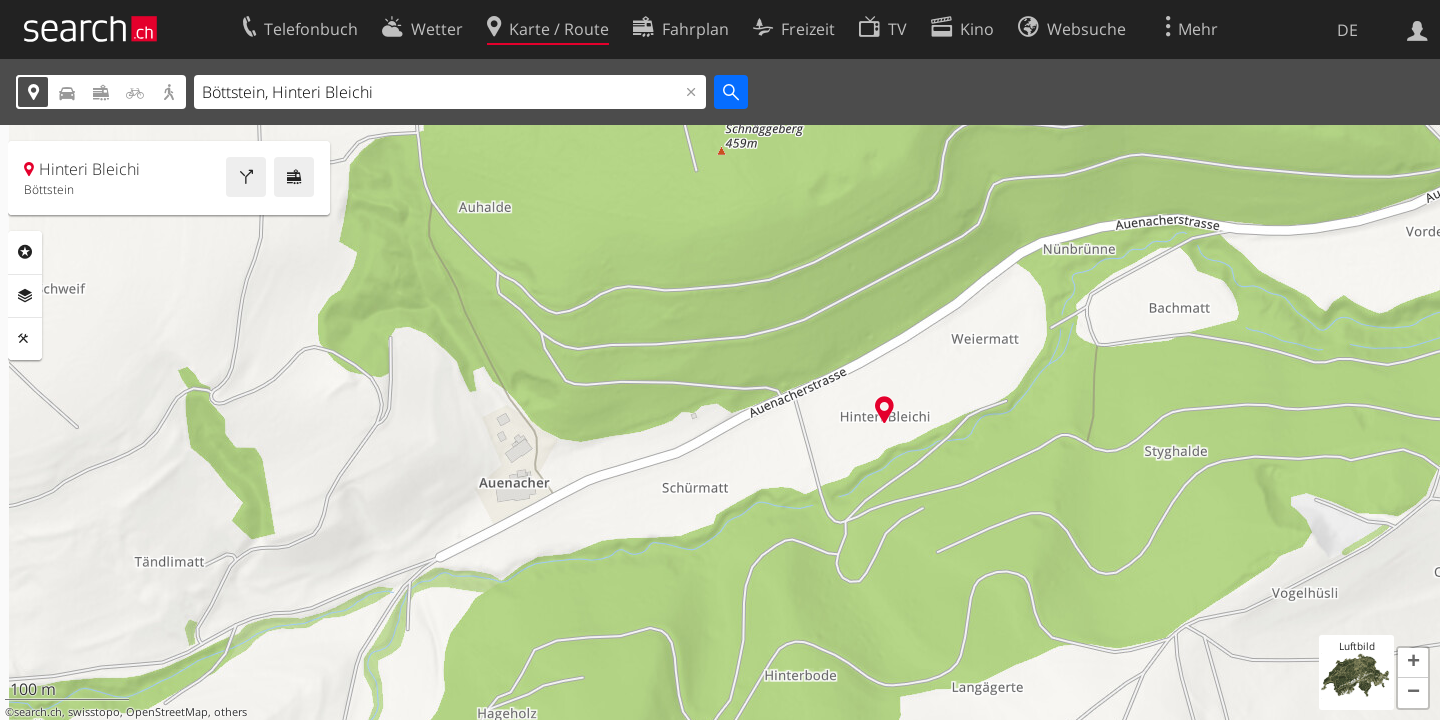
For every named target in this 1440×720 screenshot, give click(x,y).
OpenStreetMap (167, 712)
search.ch (38, 712)
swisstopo (94, 712)
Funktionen (25, 339)
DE (1347, 30)
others (230, 712)
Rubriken (25, 252)
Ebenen (25, 296)
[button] (1413, 663)
